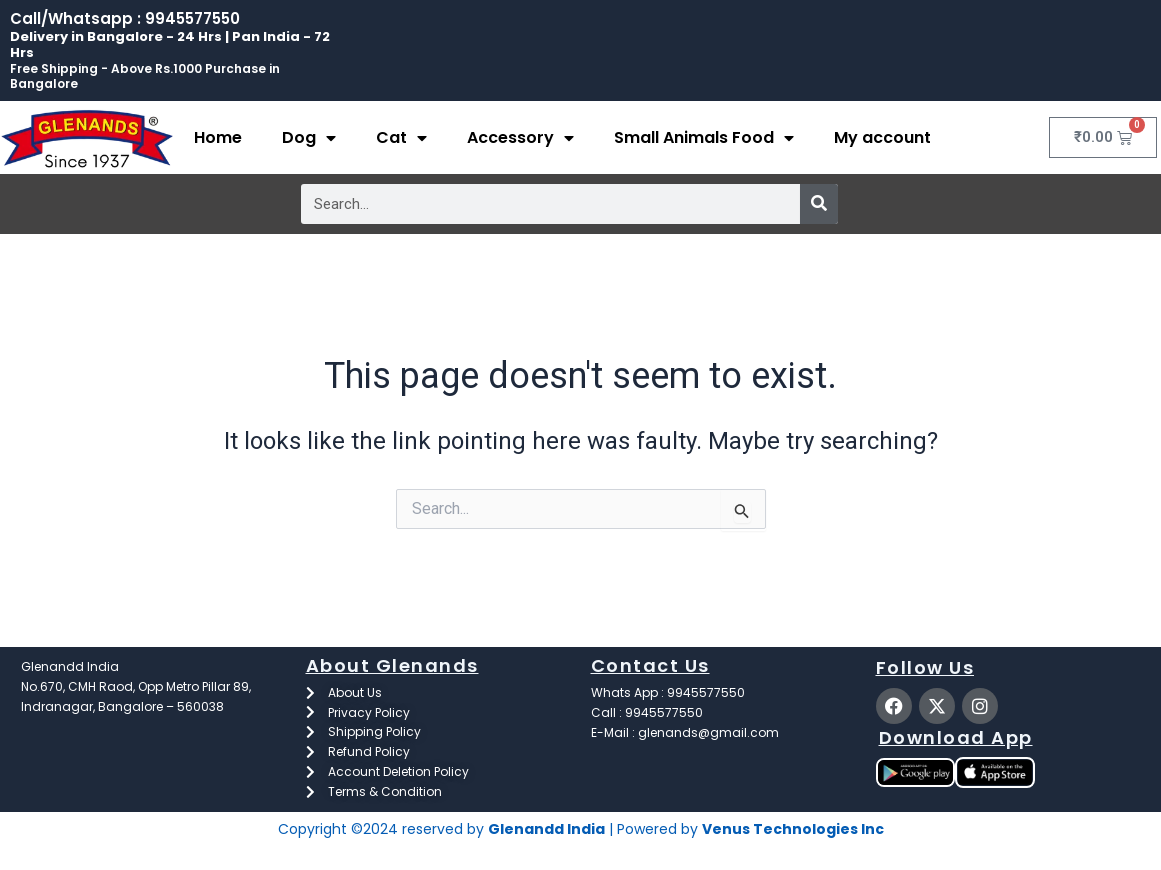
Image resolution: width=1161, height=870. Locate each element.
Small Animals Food (704, 138)
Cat (401, 138)
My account (882, 137)
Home (218, 137)
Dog (309, 138)
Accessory (520, 138)
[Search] (819, 204)
